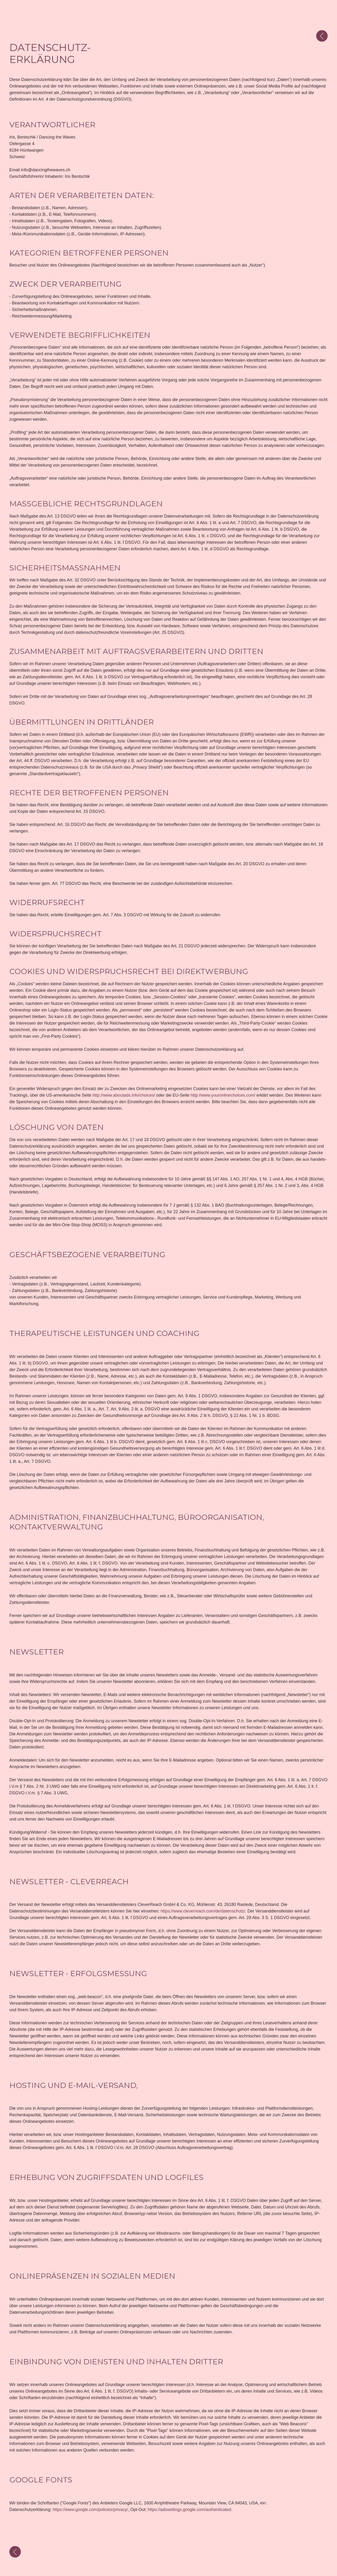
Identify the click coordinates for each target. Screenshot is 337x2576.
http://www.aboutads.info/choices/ (123, 1095)
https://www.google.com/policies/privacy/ (90, 2509)
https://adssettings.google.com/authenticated (189, 2509)
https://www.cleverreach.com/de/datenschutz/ (203, 1911)
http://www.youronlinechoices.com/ (223, 1095)
